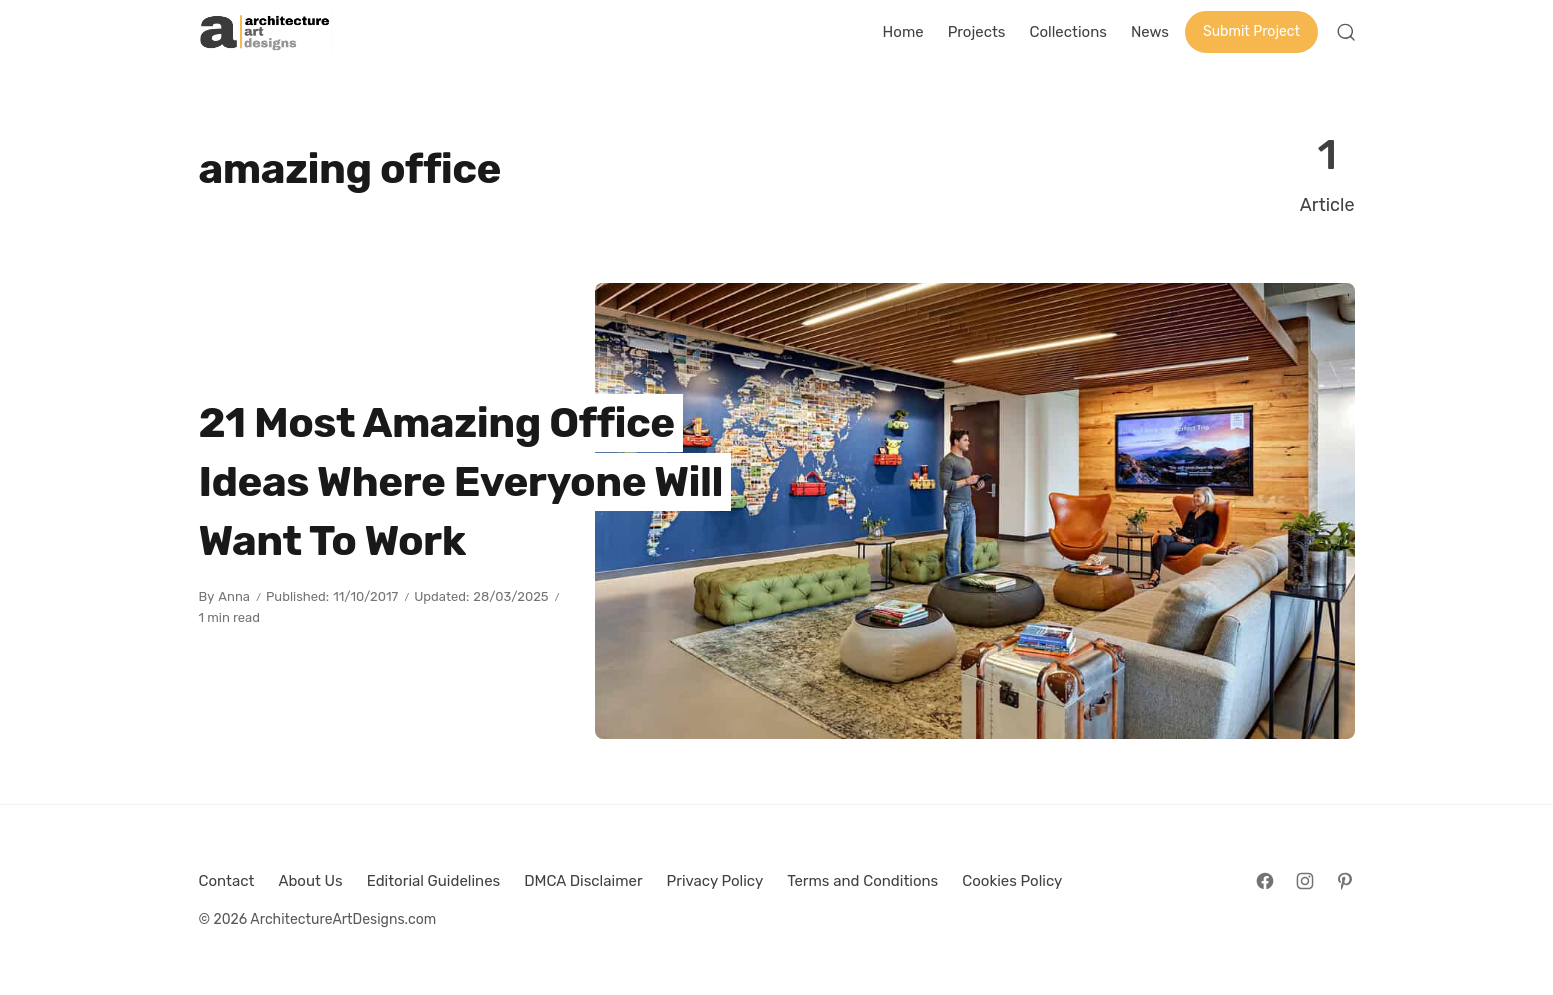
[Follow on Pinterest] (1345, 881)
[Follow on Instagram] (1305, 881)
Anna (234, 596)
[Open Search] (1346, 32)
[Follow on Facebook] (1265, 881)
